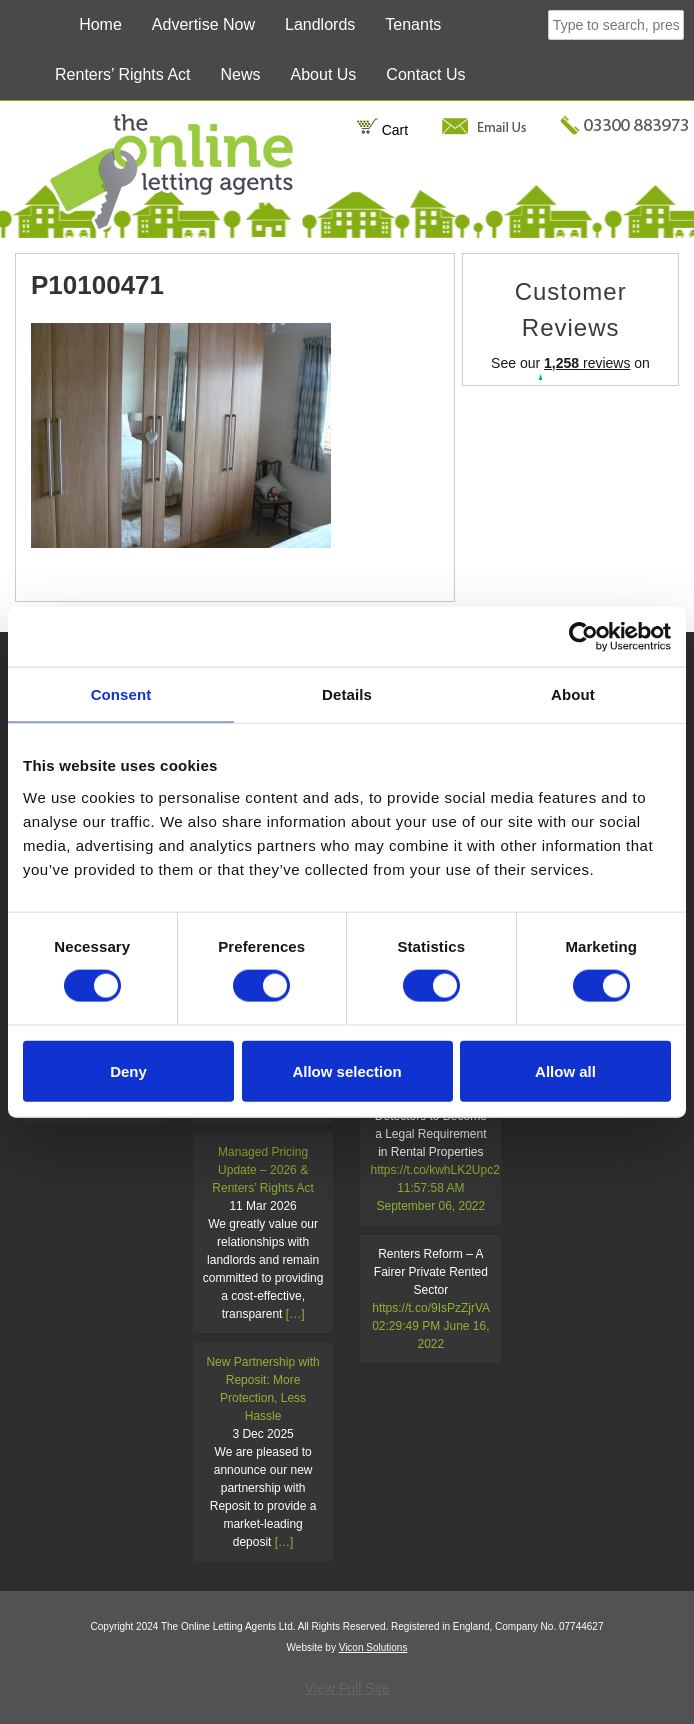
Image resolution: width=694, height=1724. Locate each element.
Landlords (320, 24)
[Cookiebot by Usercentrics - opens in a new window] (583, 637)
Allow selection (346, 1070)
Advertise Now (203, 24)
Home (100, 24)
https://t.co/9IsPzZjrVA (430, 1308)
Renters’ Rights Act (122, 74)
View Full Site (347, 1688)
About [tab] (573, 694)
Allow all (565, 1070)
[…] (295, 1314)
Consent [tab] (121, 694)
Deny (128, 1070)
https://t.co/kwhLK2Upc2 (434, 1170)
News (241, 74)
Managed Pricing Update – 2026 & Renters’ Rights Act (263, 1170)
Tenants (413, 24)
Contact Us (425, 74)
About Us (324, 74)
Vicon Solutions (373, 1647)
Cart (382, 130)
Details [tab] (347, 694)
